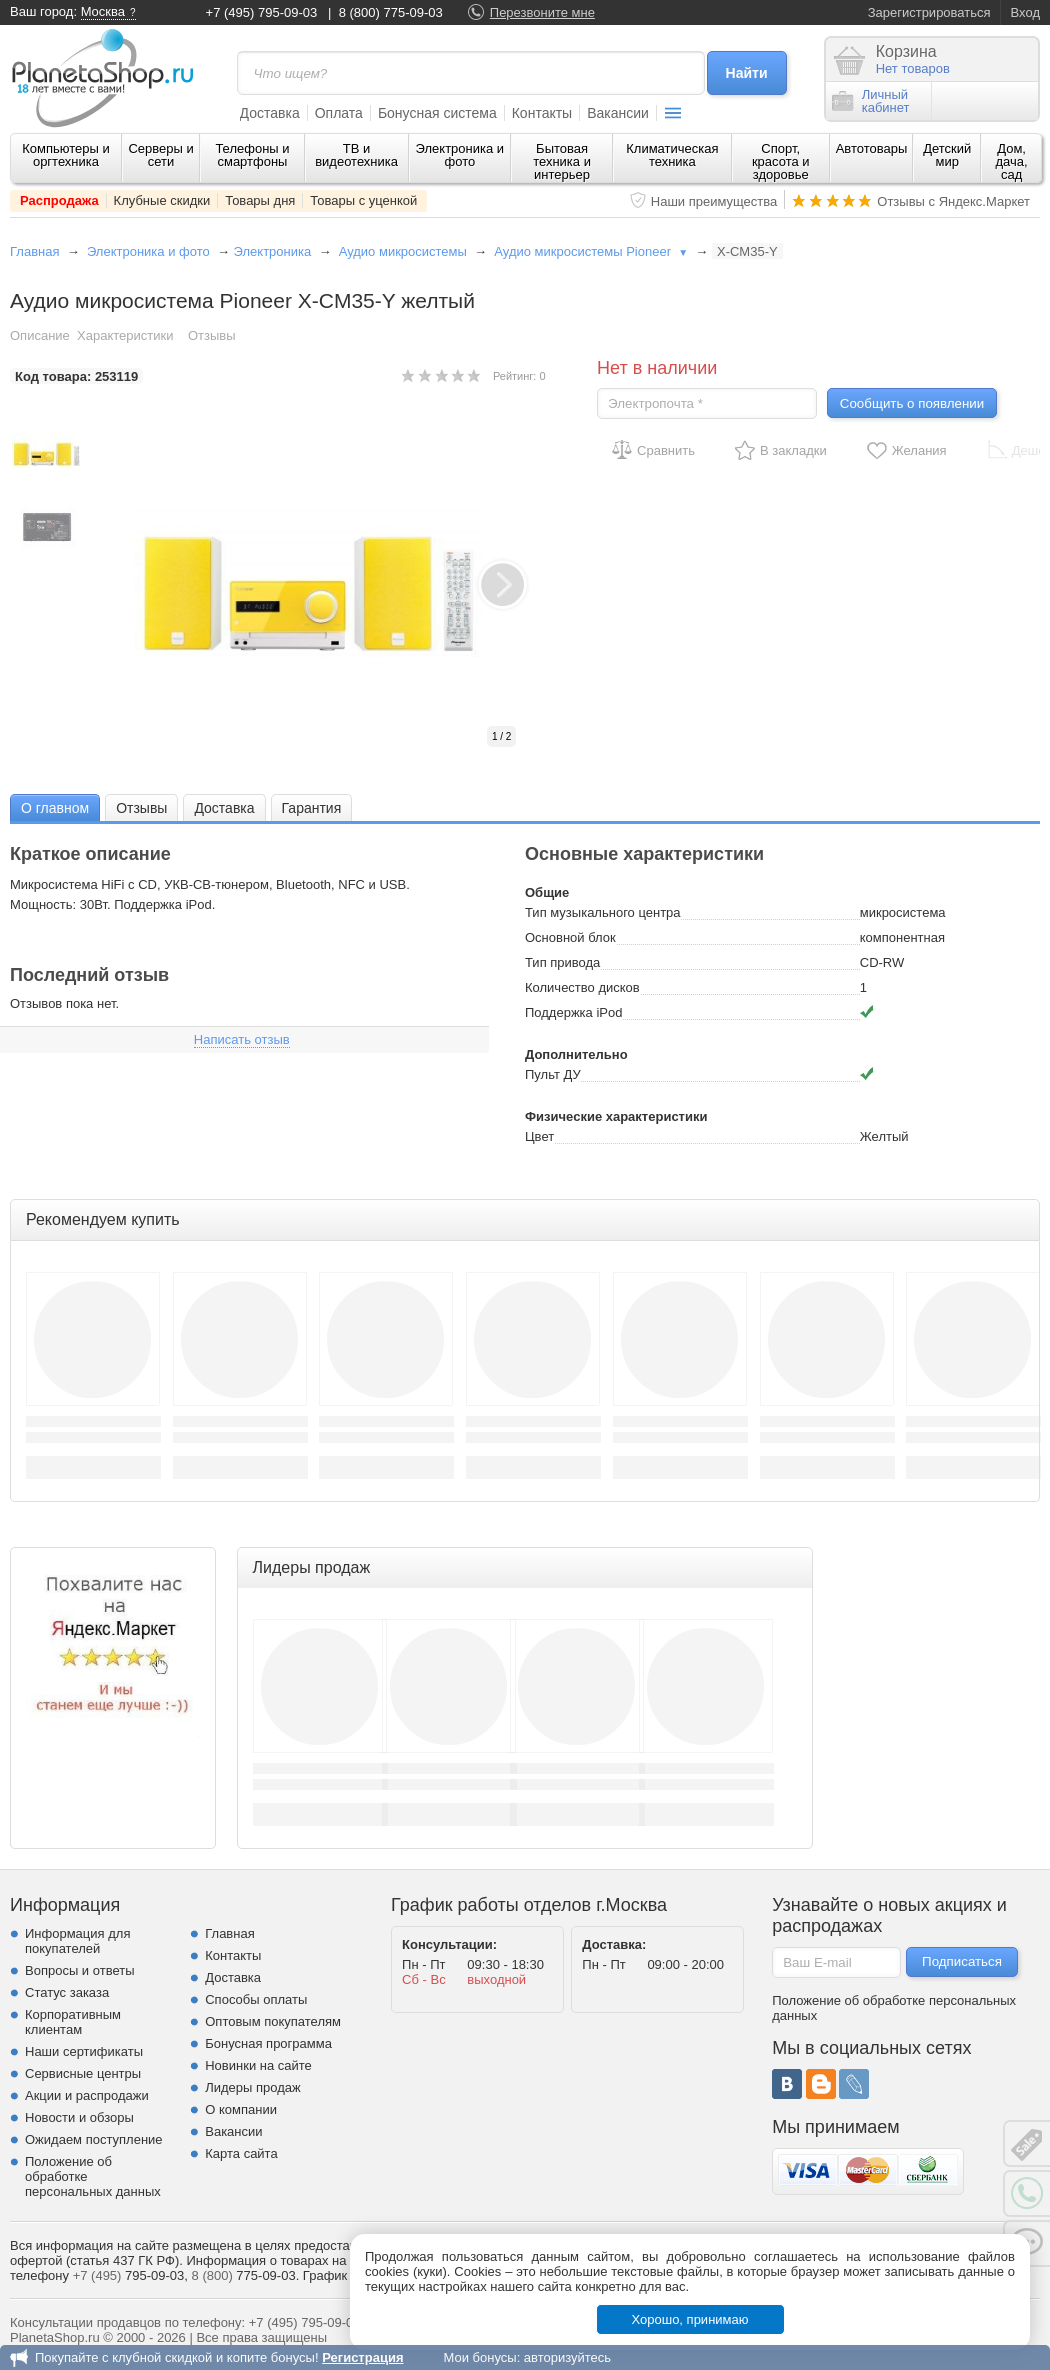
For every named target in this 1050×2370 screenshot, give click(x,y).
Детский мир (947, 155)
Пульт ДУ (553, 1074)
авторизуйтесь (567, 2357)
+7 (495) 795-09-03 (262, 12)
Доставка (270, 113)
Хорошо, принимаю (690, 2319)
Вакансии (618, 113)
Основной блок (570, 937)
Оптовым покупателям (273, 2021)
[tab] (55, 807)
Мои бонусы (479, 2357)
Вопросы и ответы (79, 1970)
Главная (34, 251)
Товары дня (260, 200)
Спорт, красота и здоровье (781, 161)
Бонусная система (437, 113)
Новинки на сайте (258, 2065)
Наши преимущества (714, 201)
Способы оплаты (256, 1999)
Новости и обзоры (79, 2117)
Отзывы (212, 335)
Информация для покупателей (77, 1941)
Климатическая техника (672, 155)
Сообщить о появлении (912, 403)
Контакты (542, 113)
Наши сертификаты (84, 2051)
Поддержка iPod (573, 1012)
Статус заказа (67, 1992)
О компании (241, 2109)
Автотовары (872, 148)
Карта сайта (241, 2153)
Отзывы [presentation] (141, 808)
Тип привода (562, 962)
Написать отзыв (242, 1039)
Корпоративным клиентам (73, 2022)
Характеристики (125, 335)
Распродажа (59, 200)
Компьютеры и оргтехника (66, 155)
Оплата (339, 113)
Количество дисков (582, 987)
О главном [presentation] (55, 808)
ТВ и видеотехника (356, 155)
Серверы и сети (160, 155)
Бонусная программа (268, 2043)
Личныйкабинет (871, 101)
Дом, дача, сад (1012, 161)
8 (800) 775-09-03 (391, 12)
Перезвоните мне (542, 12)
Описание (40, 335)
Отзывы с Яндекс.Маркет (953, 201)
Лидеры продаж (253, 2087)
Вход (1025, 12)
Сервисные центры (83, 2073)
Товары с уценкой (363, 200)
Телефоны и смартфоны (252, 155)
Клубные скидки (162, 200)
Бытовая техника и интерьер (562, 161)
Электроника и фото (460, 155)
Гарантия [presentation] (312, 808)
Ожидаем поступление (94, 2139)
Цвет (539, 1136)
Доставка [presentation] (224, 808)
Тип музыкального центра (603, 912)
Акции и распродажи (87, 2095)
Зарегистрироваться (929, 12)
